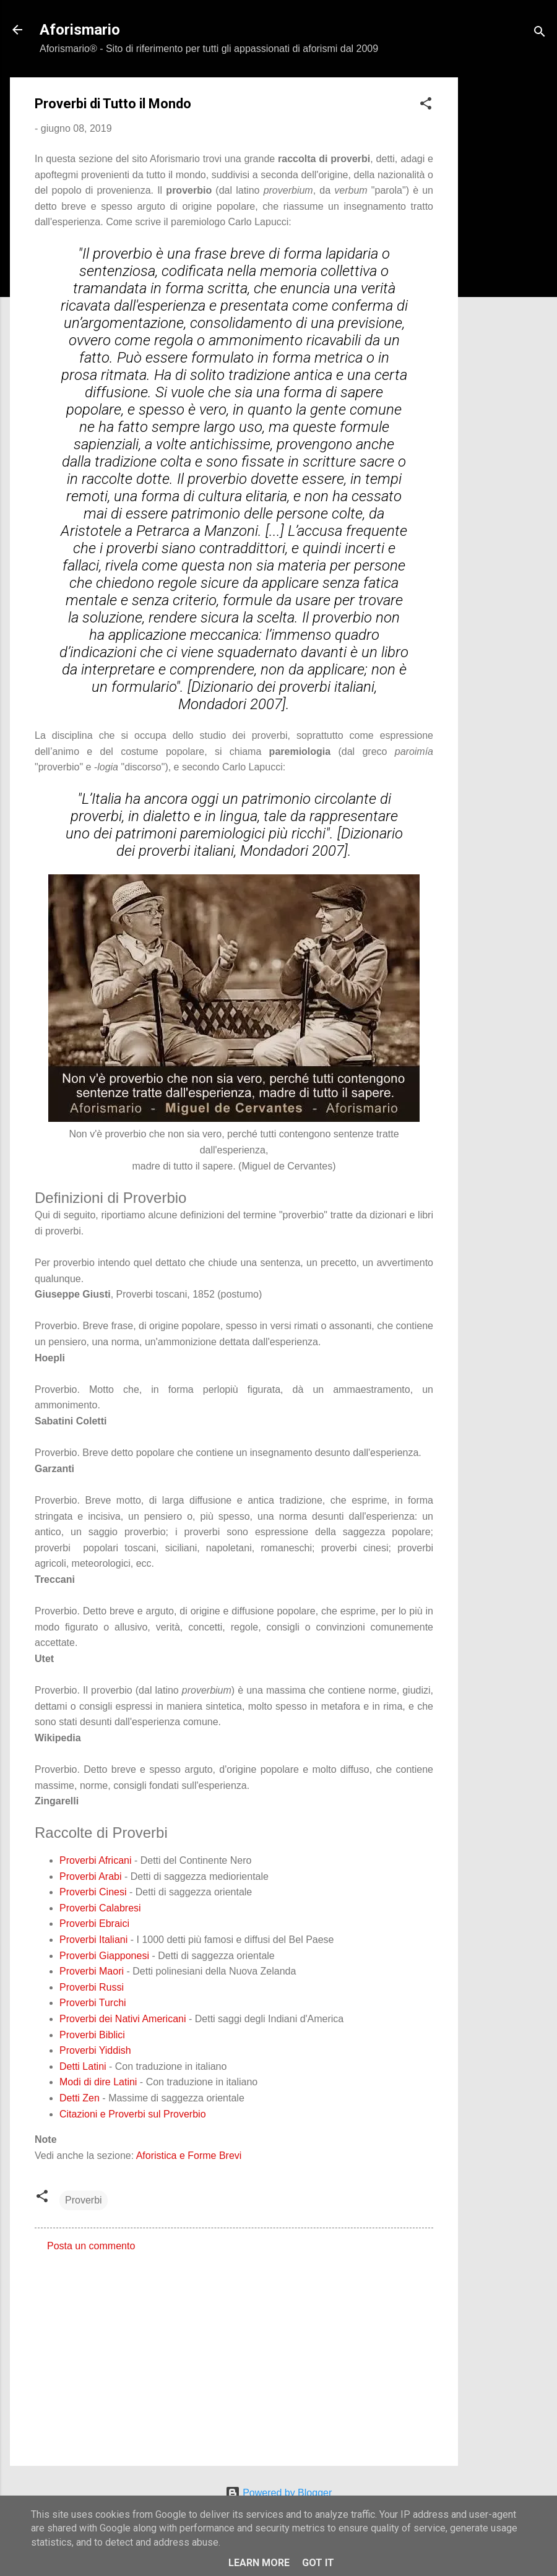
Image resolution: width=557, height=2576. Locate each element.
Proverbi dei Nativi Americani (122, 2019)
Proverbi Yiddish (95, 2050)
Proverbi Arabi (90, 1876)
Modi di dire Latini (98, 2082)
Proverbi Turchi (92, 2002)
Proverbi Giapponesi (104, 1955)
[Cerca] (539, 34)
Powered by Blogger (278, 2493)
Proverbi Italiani (93, 1939)
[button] (425, 105)
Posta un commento (91, 2246)
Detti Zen (79, 2098)
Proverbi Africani (95, 1860)
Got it (318, 2563)
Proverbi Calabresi (100, 1908)
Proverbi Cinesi (92, 1892)
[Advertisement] (507, 263)
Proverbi (83, 2200)
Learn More (259, 2563)
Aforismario (80, 29)
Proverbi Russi (91, 1987)
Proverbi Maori (91, 1971)
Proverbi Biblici (92, 2035)
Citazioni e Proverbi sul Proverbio (132, 2114)
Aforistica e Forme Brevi (189, 2155)
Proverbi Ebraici (94, 1923)
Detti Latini (82, 2066)
